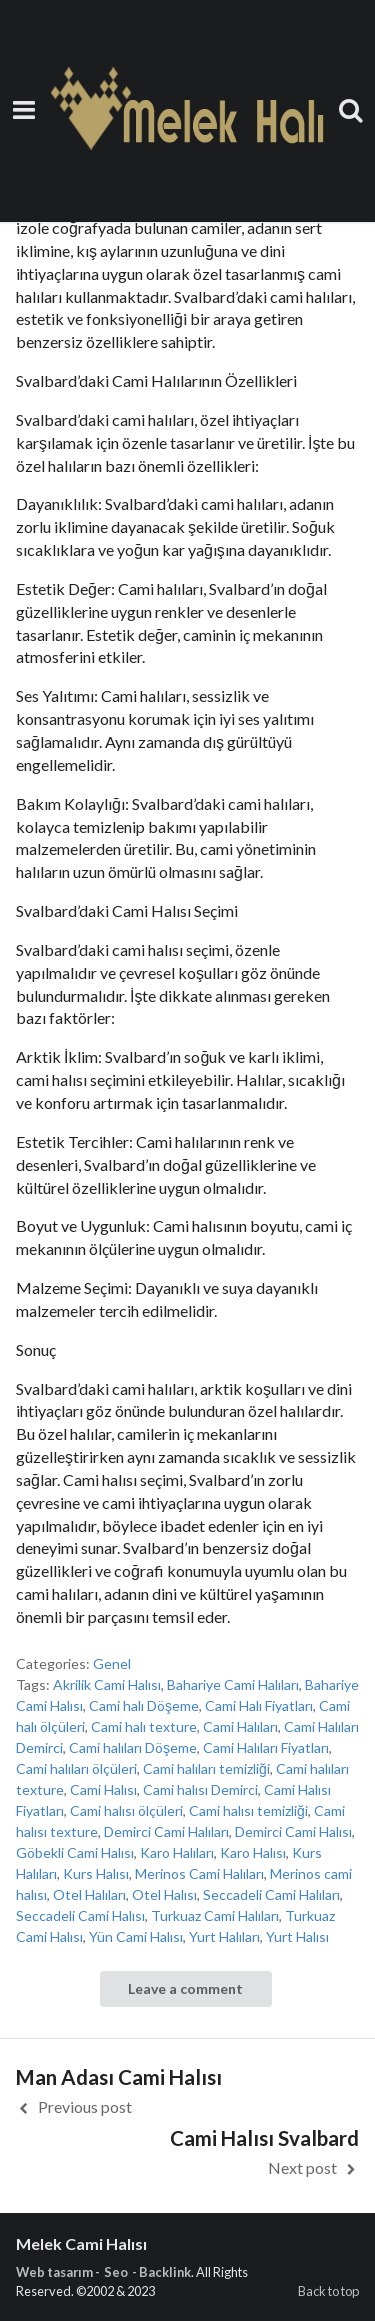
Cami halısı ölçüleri (126, 1810)
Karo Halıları (177, 1852)
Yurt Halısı (297, 1936)
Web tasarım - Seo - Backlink (103, 2272)
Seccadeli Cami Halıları (271, 1894)
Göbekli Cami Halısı (75, 1852)
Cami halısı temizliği (248, 1810)
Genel (112, 1663)
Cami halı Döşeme (144, 1705)
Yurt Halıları (224, 1936)
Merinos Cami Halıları (199, 1873)
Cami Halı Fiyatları (259, 1705)
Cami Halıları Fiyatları (266, 1747)
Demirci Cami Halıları (166, 1831)
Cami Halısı (103, 1789)
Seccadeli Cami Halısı (80, 1915)
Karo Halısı (253, 1852)
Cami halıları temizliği (206, 1768)
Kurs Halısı (96, 1873)
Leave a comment (185, 1988)
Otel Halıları (89, 1894)
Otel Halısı (164, 1894)
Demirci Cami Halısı (293, 1831)
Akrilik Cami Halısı (107, 1684)
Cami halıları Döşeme (133, 1747)
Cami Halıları (240, 1726)
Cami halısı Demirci (200, 1789)
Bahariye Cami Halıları (233, 1684)
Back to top (328, 2291)
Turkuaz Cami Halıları (215, 1915)
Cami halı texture (144, 1726)
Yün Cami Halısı (136, 1936)
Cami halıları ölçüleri (76, 1768)
